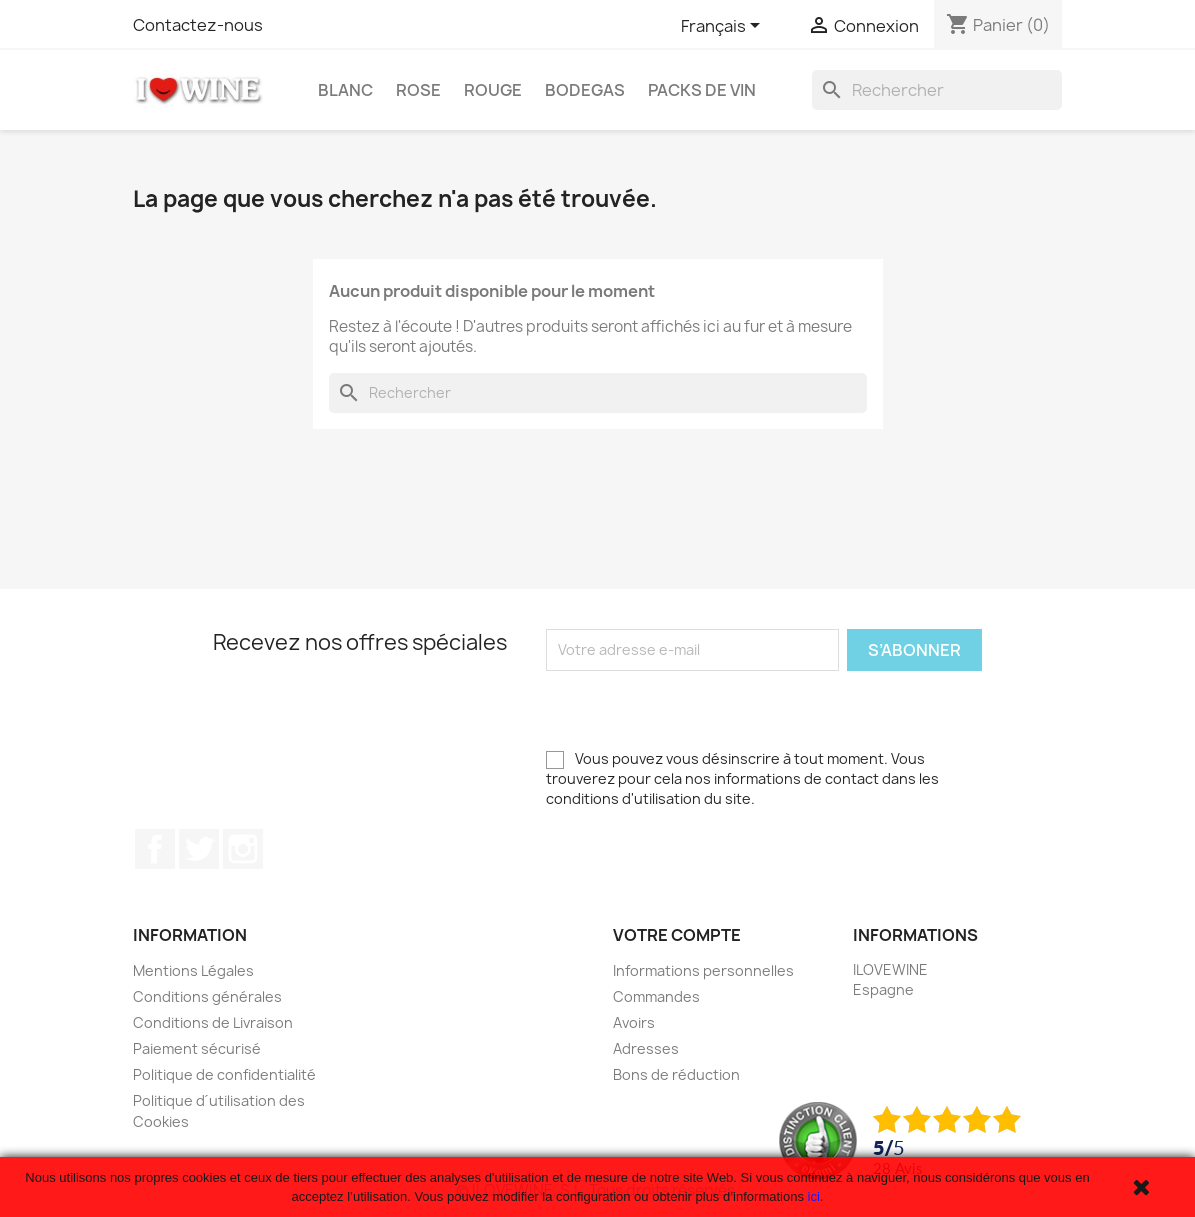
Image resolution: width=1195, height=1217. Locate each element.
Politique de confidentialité (224, 1074)
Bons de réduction (676, 1074)
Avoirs (634, 1022)
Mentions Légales (193, 970)
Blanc (345, 90)
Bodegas (585, 90)
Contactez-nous (198, 25)
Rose (418, 90)
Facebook (155, 849)
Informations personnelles (703, 970)
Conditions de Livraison (213, 1022)
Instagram (243, 849)
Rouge (493, 90)
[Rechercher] (937, 90)
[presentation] (698, 710)
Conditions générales (207, 996)
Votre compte (677, 935)
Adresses (646, 1048)
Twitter (199, 849)
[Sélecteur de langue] (724, 27)
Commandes (656, 996)
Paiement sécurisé (197, 1048)
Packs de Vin (702, 90)
